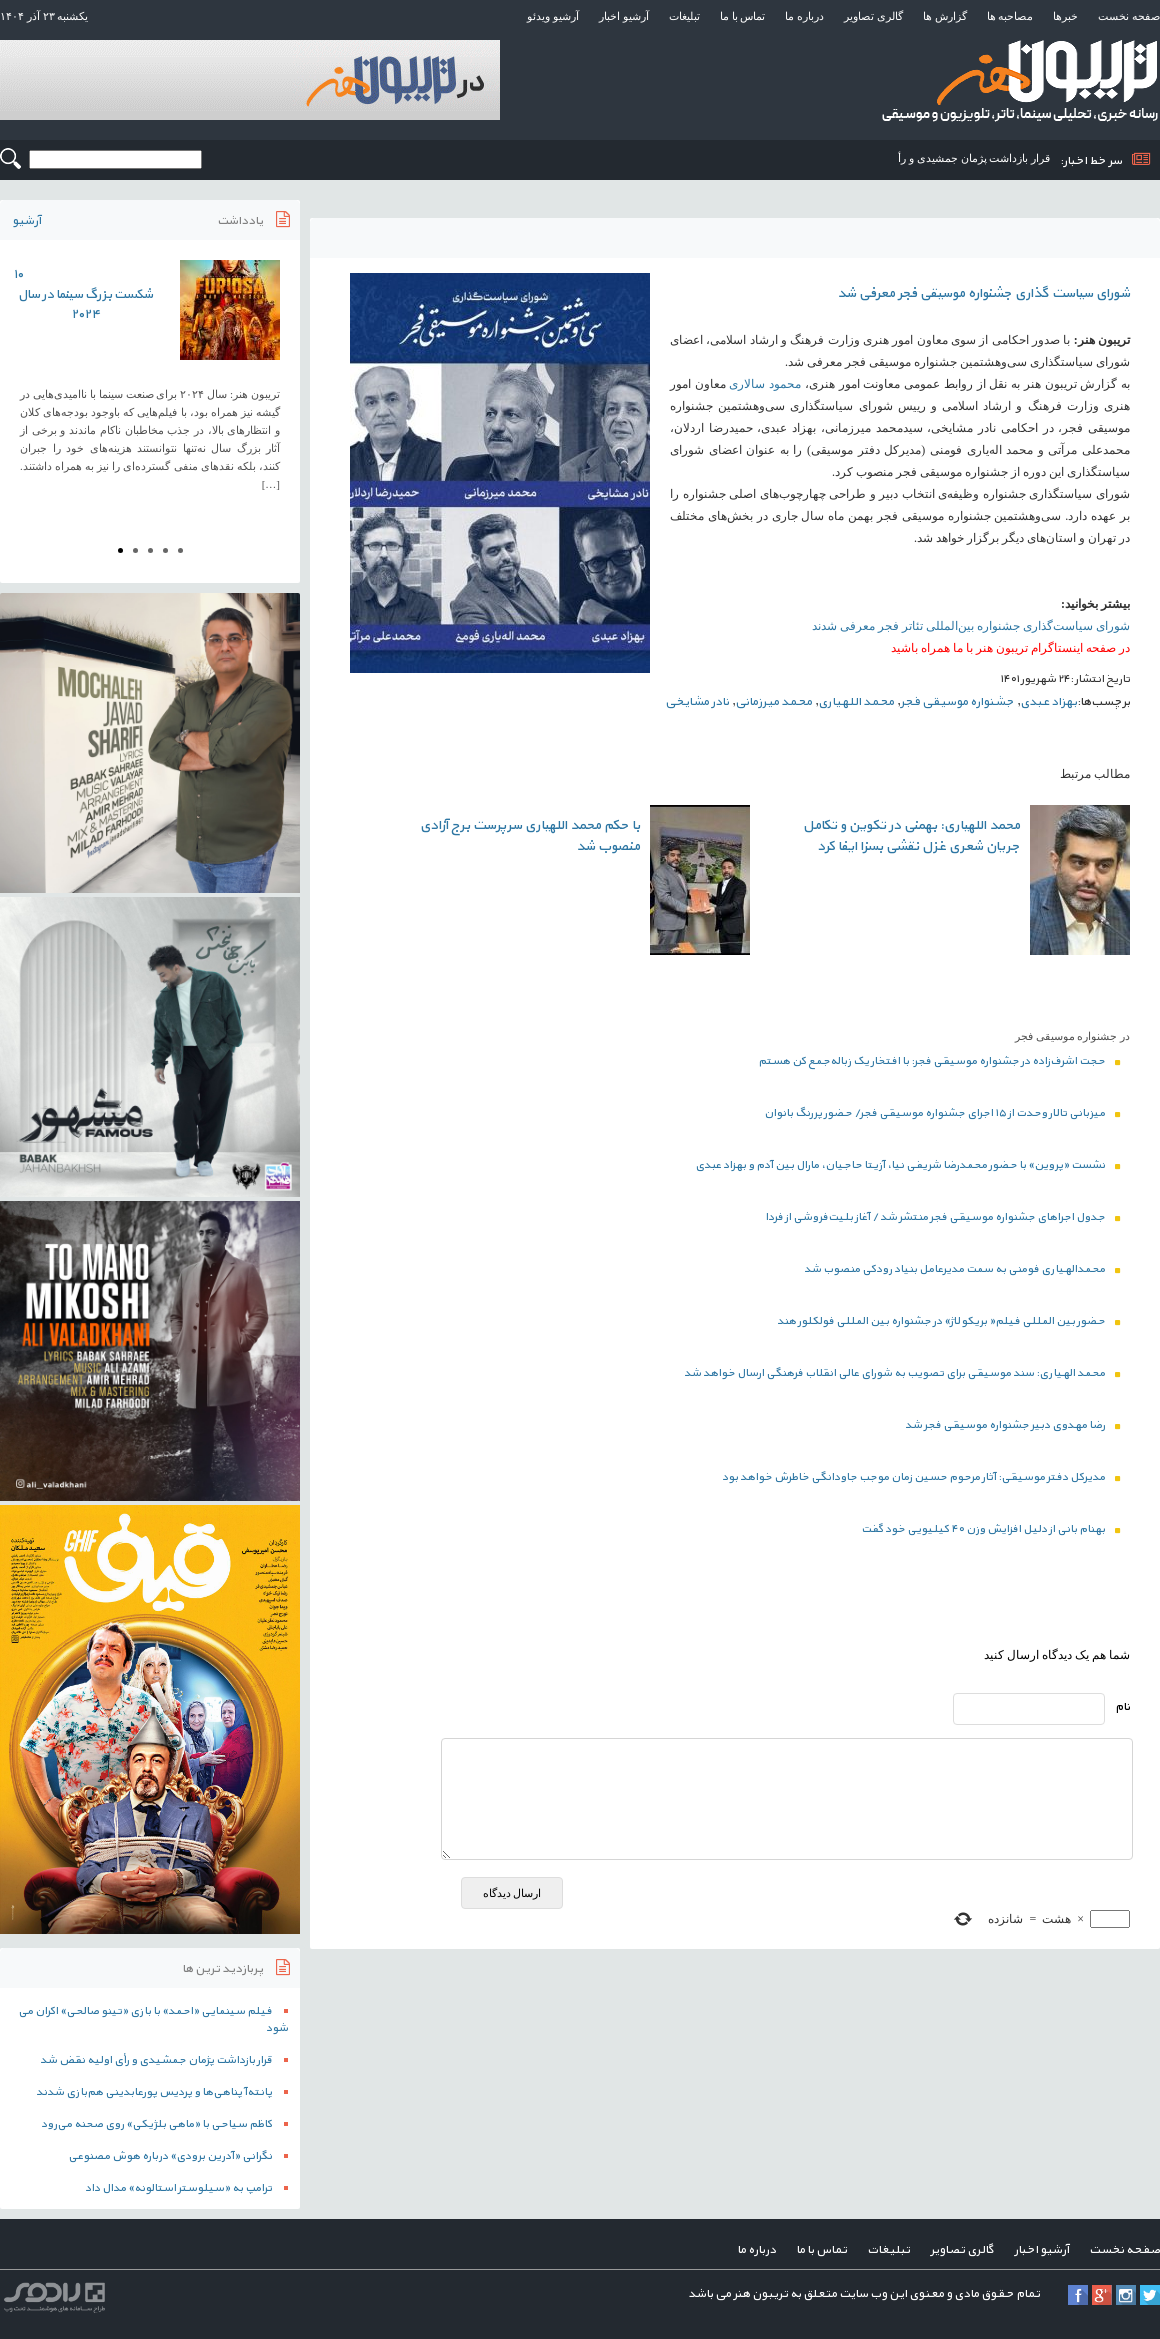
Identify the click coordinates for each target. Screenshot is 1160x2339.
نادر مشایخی (697, 702)
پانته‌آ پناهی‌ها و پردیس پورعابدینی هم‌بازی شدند (154, 2092)
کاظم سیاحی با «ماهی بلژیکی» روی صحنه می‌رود (156, 2124)
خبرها (1065, 16)
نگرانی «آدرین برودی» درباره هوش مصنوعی (170, 2156)
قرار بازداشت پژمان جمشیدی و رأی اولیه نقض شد (156, 2060)
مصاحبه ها (1010, 16)
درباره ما (804, 16)
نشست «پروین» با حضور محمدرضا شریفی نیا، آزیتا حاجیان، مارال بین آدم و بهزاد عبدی (907, 1165)
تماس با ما (743, 16)
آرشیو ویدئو (553, 16)
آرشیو (26, 221)
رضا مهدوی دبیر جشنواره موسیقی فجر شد (1012, 1425)
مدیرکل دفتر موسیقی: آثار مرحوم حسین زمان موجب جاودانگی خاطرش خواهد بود (921, 1477)
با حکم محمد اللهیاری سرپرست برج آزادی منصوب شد (530, 836)
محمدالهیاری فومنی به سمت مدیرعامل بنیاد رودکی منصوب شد (962, 1269)
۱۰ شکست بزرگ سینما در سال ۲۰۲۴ (83, 295)
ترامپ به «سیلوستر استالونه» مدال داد (178, 2188)
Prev (26, 382)
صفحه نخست (1129, 16)
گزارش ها (945, 16)
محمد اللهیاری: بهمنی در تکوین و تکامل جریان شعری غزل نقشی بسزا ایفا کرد (911, 836)
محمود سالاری (765, 384)
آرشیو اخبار (624, 16)
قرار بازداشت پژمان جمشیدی (983, 158)
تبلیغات (684, 16)
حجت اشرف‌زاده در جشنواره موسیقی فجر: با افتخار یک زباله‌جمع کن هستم (939, 1061)
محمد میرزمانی (773, 702)
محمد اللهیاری (856, 702)
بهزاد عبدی (1048, 702)
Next (274, 382)
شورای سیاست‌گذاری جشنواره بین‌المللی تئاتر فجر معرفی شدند (971, 626)
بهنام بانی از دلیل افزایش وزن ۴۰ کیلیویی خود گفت (990, 1529)
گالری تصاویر (873, 16)
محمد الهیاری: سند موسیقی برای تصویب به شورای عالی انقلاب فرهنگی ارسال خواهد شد (902, 1373)
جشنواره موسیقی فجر (957, 702)
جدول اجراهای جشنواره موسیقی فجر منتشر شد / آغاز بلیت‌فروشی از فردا (942, 1217)
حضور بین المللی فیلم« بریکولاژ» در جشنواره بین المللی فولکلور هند (948, 1321)
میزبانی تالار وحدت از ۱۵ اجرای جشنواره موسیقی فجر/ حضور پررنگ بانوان (942, 1113)
